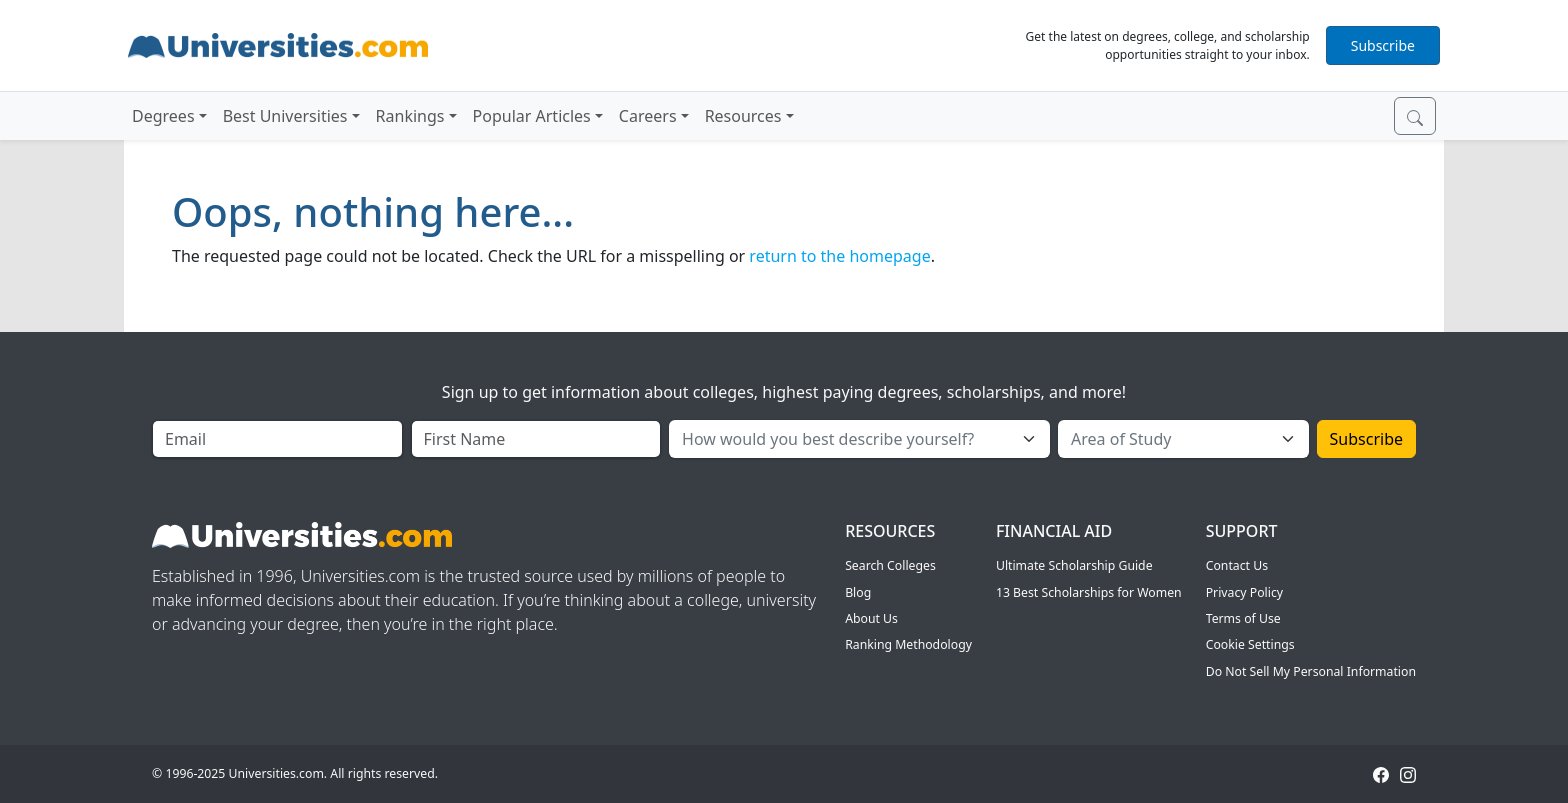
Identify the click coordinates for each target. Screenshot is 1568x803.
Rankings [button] (410, 116)
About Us (871, 618)
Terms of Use (1243, 618)
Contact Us (1237, 565)
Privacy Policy (1244, 592)
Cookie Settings (1250, 644)
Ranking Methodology (908, 644)
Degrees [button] (163, 116)
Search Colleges (890, 565)
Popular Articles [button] (532, 116)
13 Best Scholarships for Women (1089, 592)
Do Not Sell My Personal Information (1311, 671)
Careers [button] (648, 116)
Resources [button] (743, 116)
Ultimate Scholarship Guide (1074, 565)
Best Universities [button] (285, 116)
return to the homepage (839, 256)
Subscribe (1383, 45)
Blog (858, 592)
